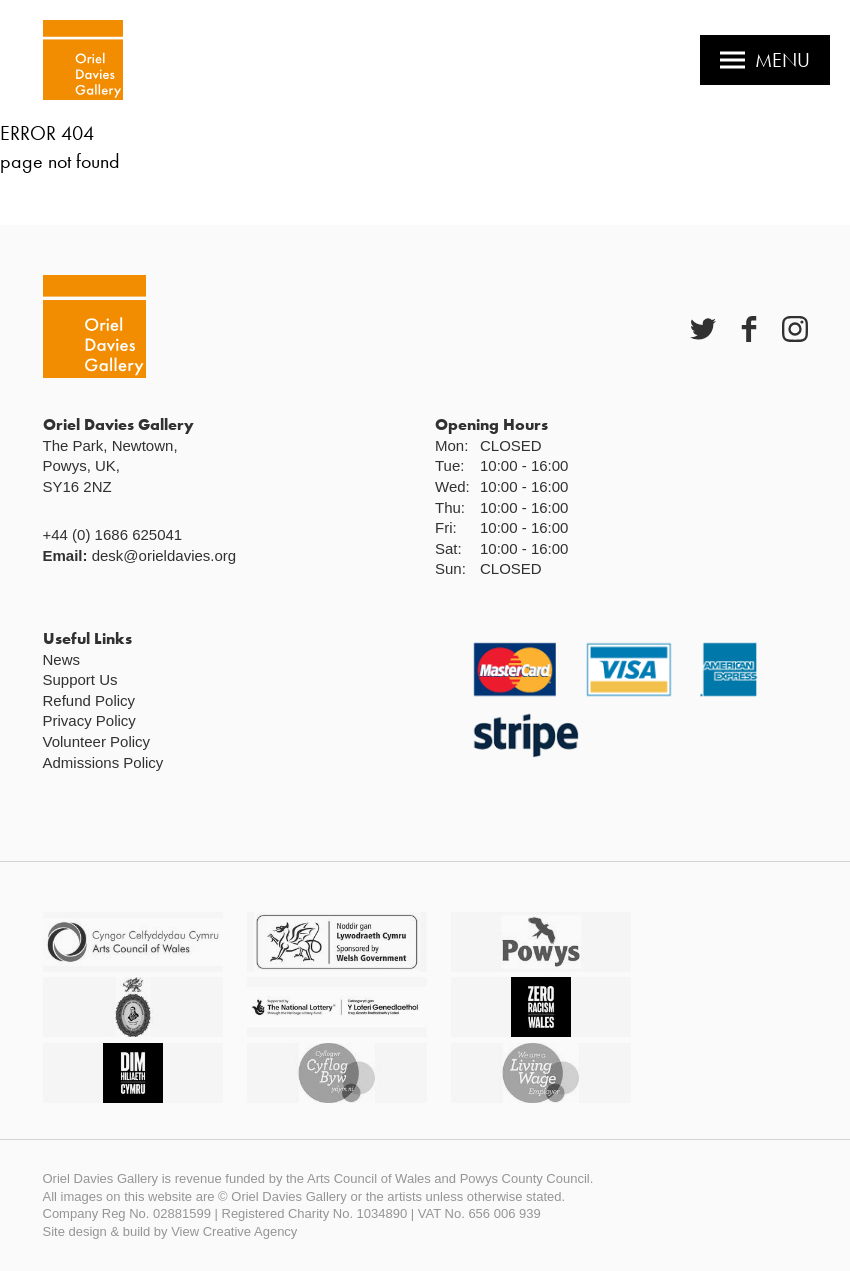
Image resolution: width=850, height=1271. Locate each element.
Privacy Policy (89, 720)
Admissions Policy (103, 762)
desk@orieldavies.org (164, 555)
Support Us (80, 679)
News (62, 659)
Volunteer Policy (97, 741)
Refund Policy (89, 700)
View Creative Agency (234, 1231)
